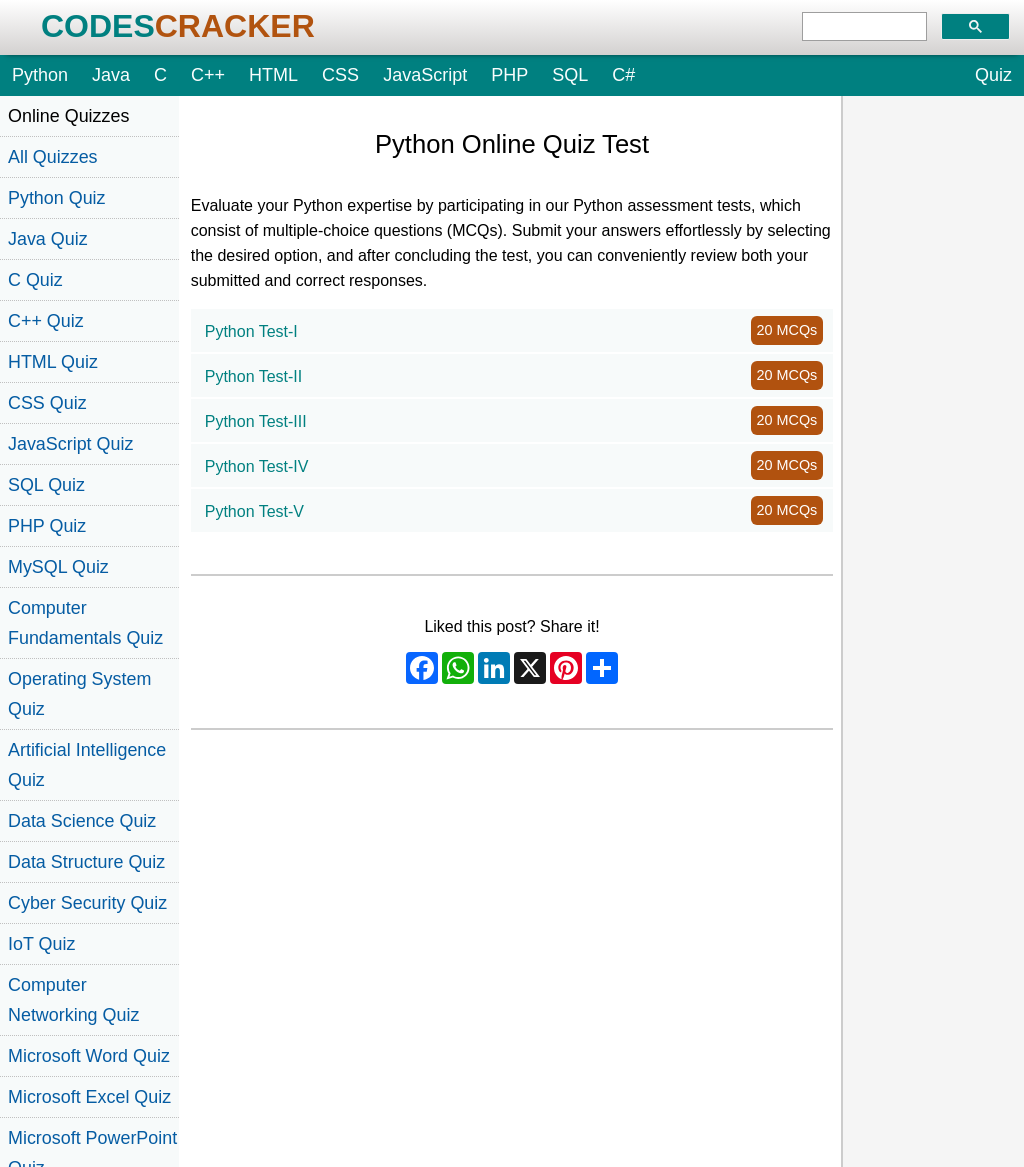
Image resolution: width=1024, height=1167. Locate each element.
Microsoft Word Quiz (89, 1056)
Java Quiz (48, 239)
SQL (570, 75)
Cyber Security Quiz (87, 903)
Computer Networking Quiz (73, 1000)
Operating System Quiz (79, 694)
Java (111, 75)
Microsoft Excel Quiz (89, 1097)
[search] (864, 27)
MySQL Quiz (58, 567)
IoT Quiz (41, 944)
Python (40, 75)
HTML (273, 75)
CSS (340, 75)
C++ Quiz (46, 321)
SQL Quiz (46, 485)
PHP (509, 75)
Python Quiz (57, 198)
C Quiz (35, 280)
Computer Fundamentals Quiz (85, 623)
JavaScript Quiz (70, 444)
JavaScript (425, 75)
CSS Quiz (47, 403)
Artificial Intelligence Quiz (87, 765)
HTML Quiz (53, 362)
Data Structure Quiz (86, 862)
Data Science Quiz (82, 821)
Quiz (993, 75)
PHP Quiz (47, 526)
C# (623, 75)
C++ (208, 75)
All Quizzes (53, 157)
